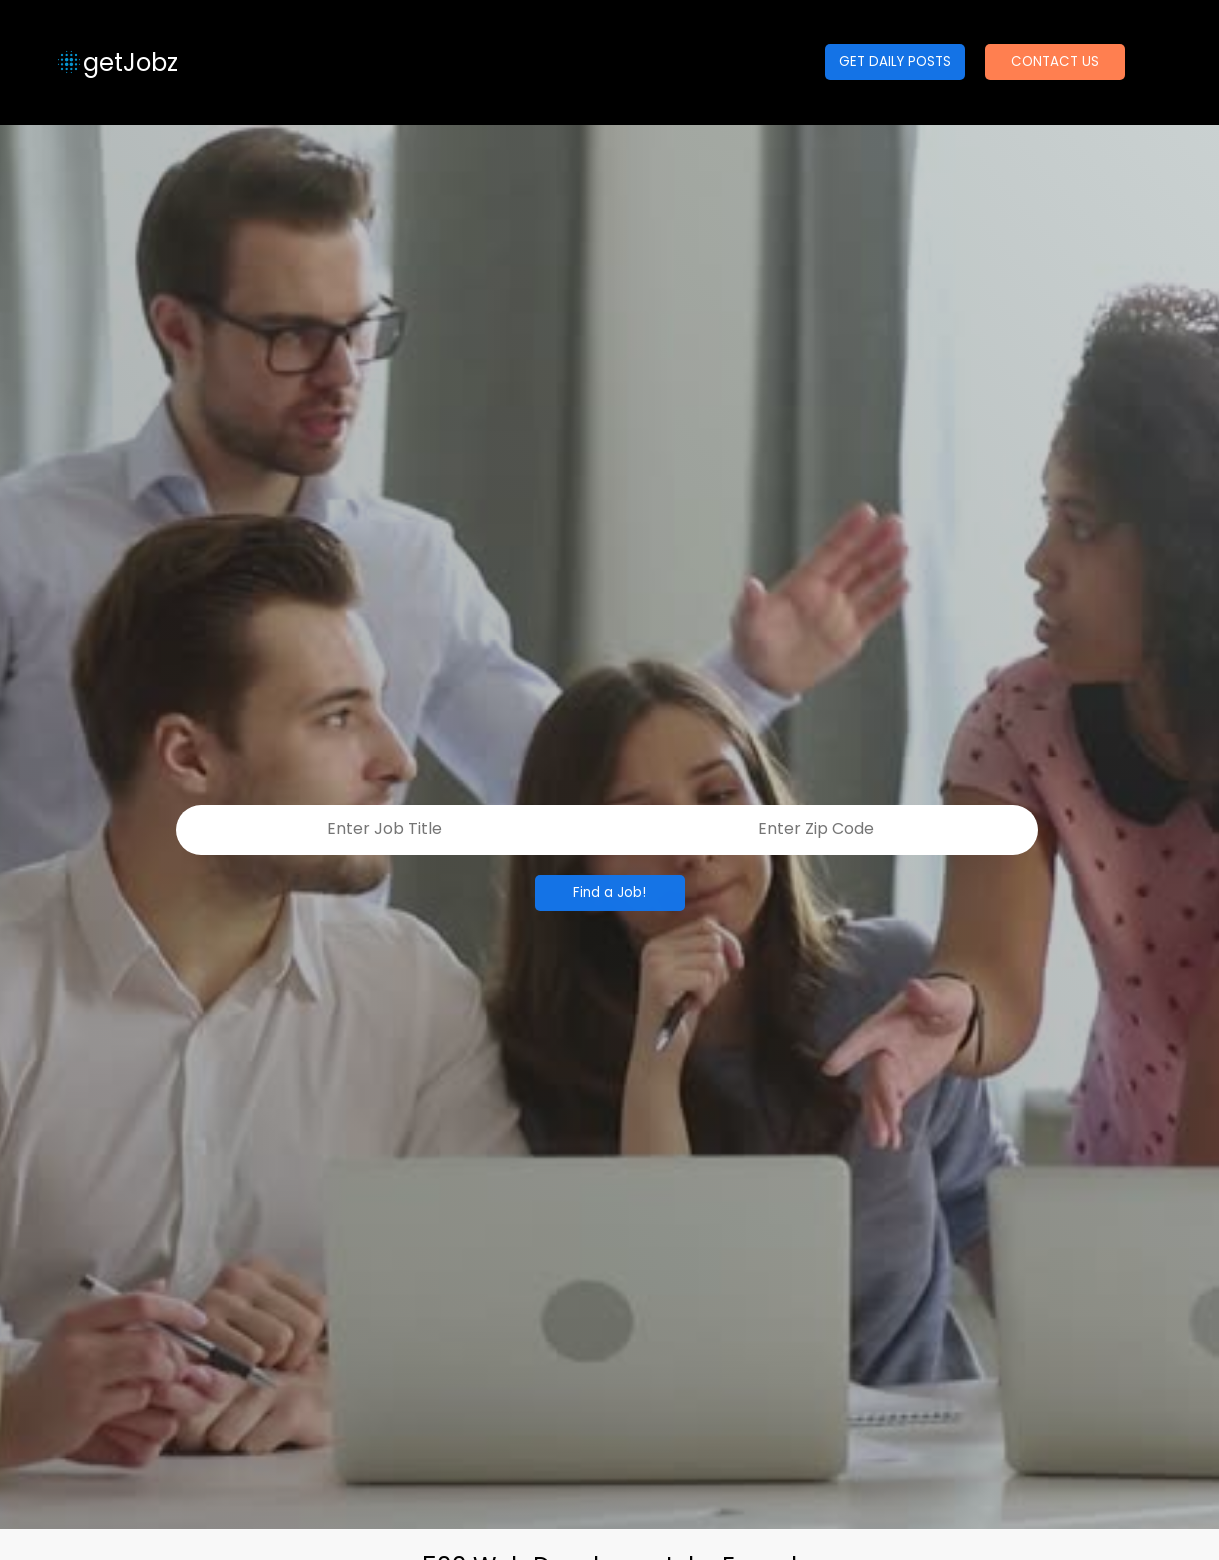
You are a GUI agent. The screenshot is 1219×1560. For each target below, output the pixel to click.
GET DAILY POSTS (895, 61)
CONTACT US (1055, 61)
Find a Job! (609, 892)
